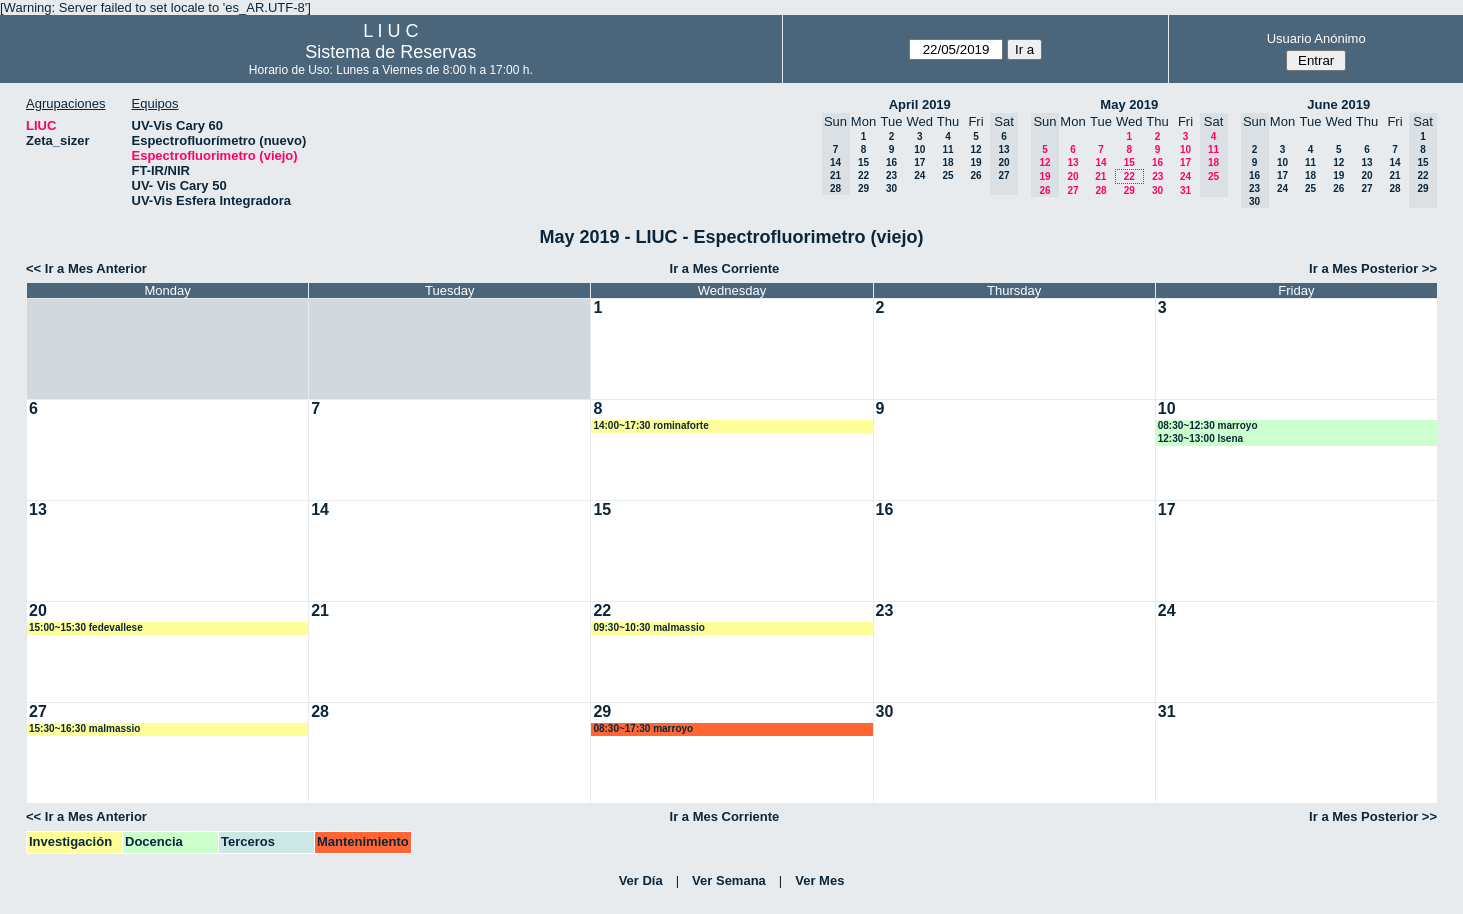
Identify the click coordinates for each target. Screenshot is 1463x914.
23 (891, 175)
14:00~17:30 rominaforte (650, 425)
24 (919, 175)
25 (947, 175)
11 (947, 149)
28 (1100, 190)
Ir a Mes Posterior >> (1373, 268)
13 (1072, 162)
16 (891, 162)
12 (975, 149)
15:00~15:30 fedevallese (86, 627)
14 (1100, 162)
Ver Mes (819, 880)
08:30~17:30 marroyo (643, 728)
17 (919, 162)
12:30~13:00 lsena (1200, 438)
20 (1072, 176)
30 (891, 188)
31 (1185, 190)
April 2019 (920, 104)
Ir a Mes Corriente (725, 268)
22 (863, 175)
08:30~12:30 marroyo (1208, 425)
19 (975, 162)
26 (975, 175)
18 (947, 162)
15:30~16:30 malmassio (84, 728)
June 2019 (1338, 104)
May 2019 (1129, 104)
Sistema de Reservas (390, 52)
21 (1100, 176)
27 (1072, 190)
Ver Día (641, 880)
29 (863, 188)
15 (863, 162)
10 (919, 149)
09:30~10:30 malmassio (648, 627)
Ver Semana (729, 880)
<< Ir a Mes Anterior (86, 268)
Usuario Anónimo (1316, 38)
